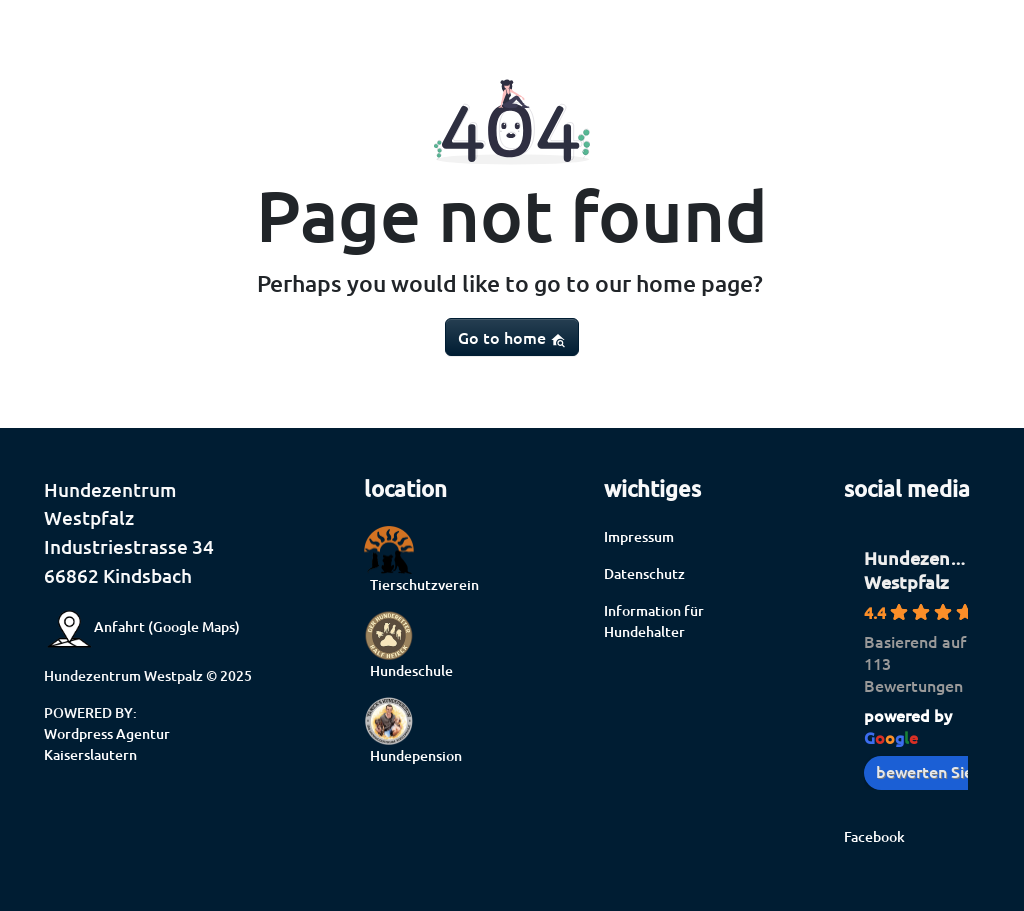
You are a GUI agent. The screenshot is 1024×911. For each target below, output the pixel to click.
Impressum (639, 536)
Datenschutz (644, 573)
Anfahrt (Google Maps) (142, 626)
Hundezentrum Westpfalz (928, 569)
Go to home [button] (512, 337)
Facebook (874, 836)
